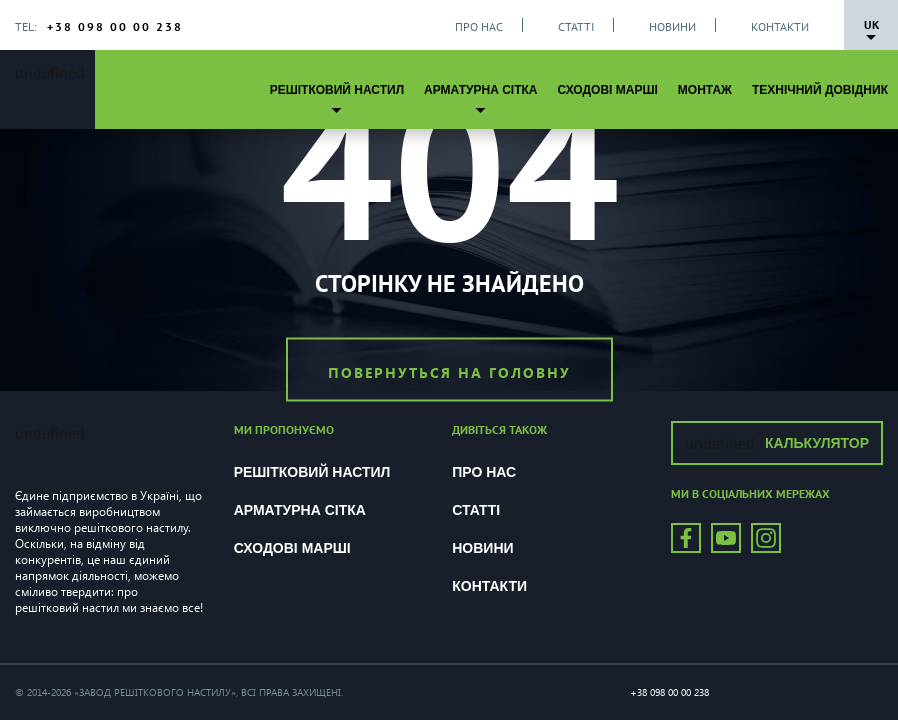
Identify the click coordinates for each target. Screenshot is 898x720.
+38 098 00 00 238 (115, 26)
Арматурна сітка (480, 90)
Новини (672, 26)
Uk (871, 24)
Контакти (780, 26)
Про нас (479, 26)
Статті (576, 26)
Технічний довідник (820, 90)
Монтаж (705, 90)
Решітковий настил (337, 90)
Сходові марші (607, 90)
